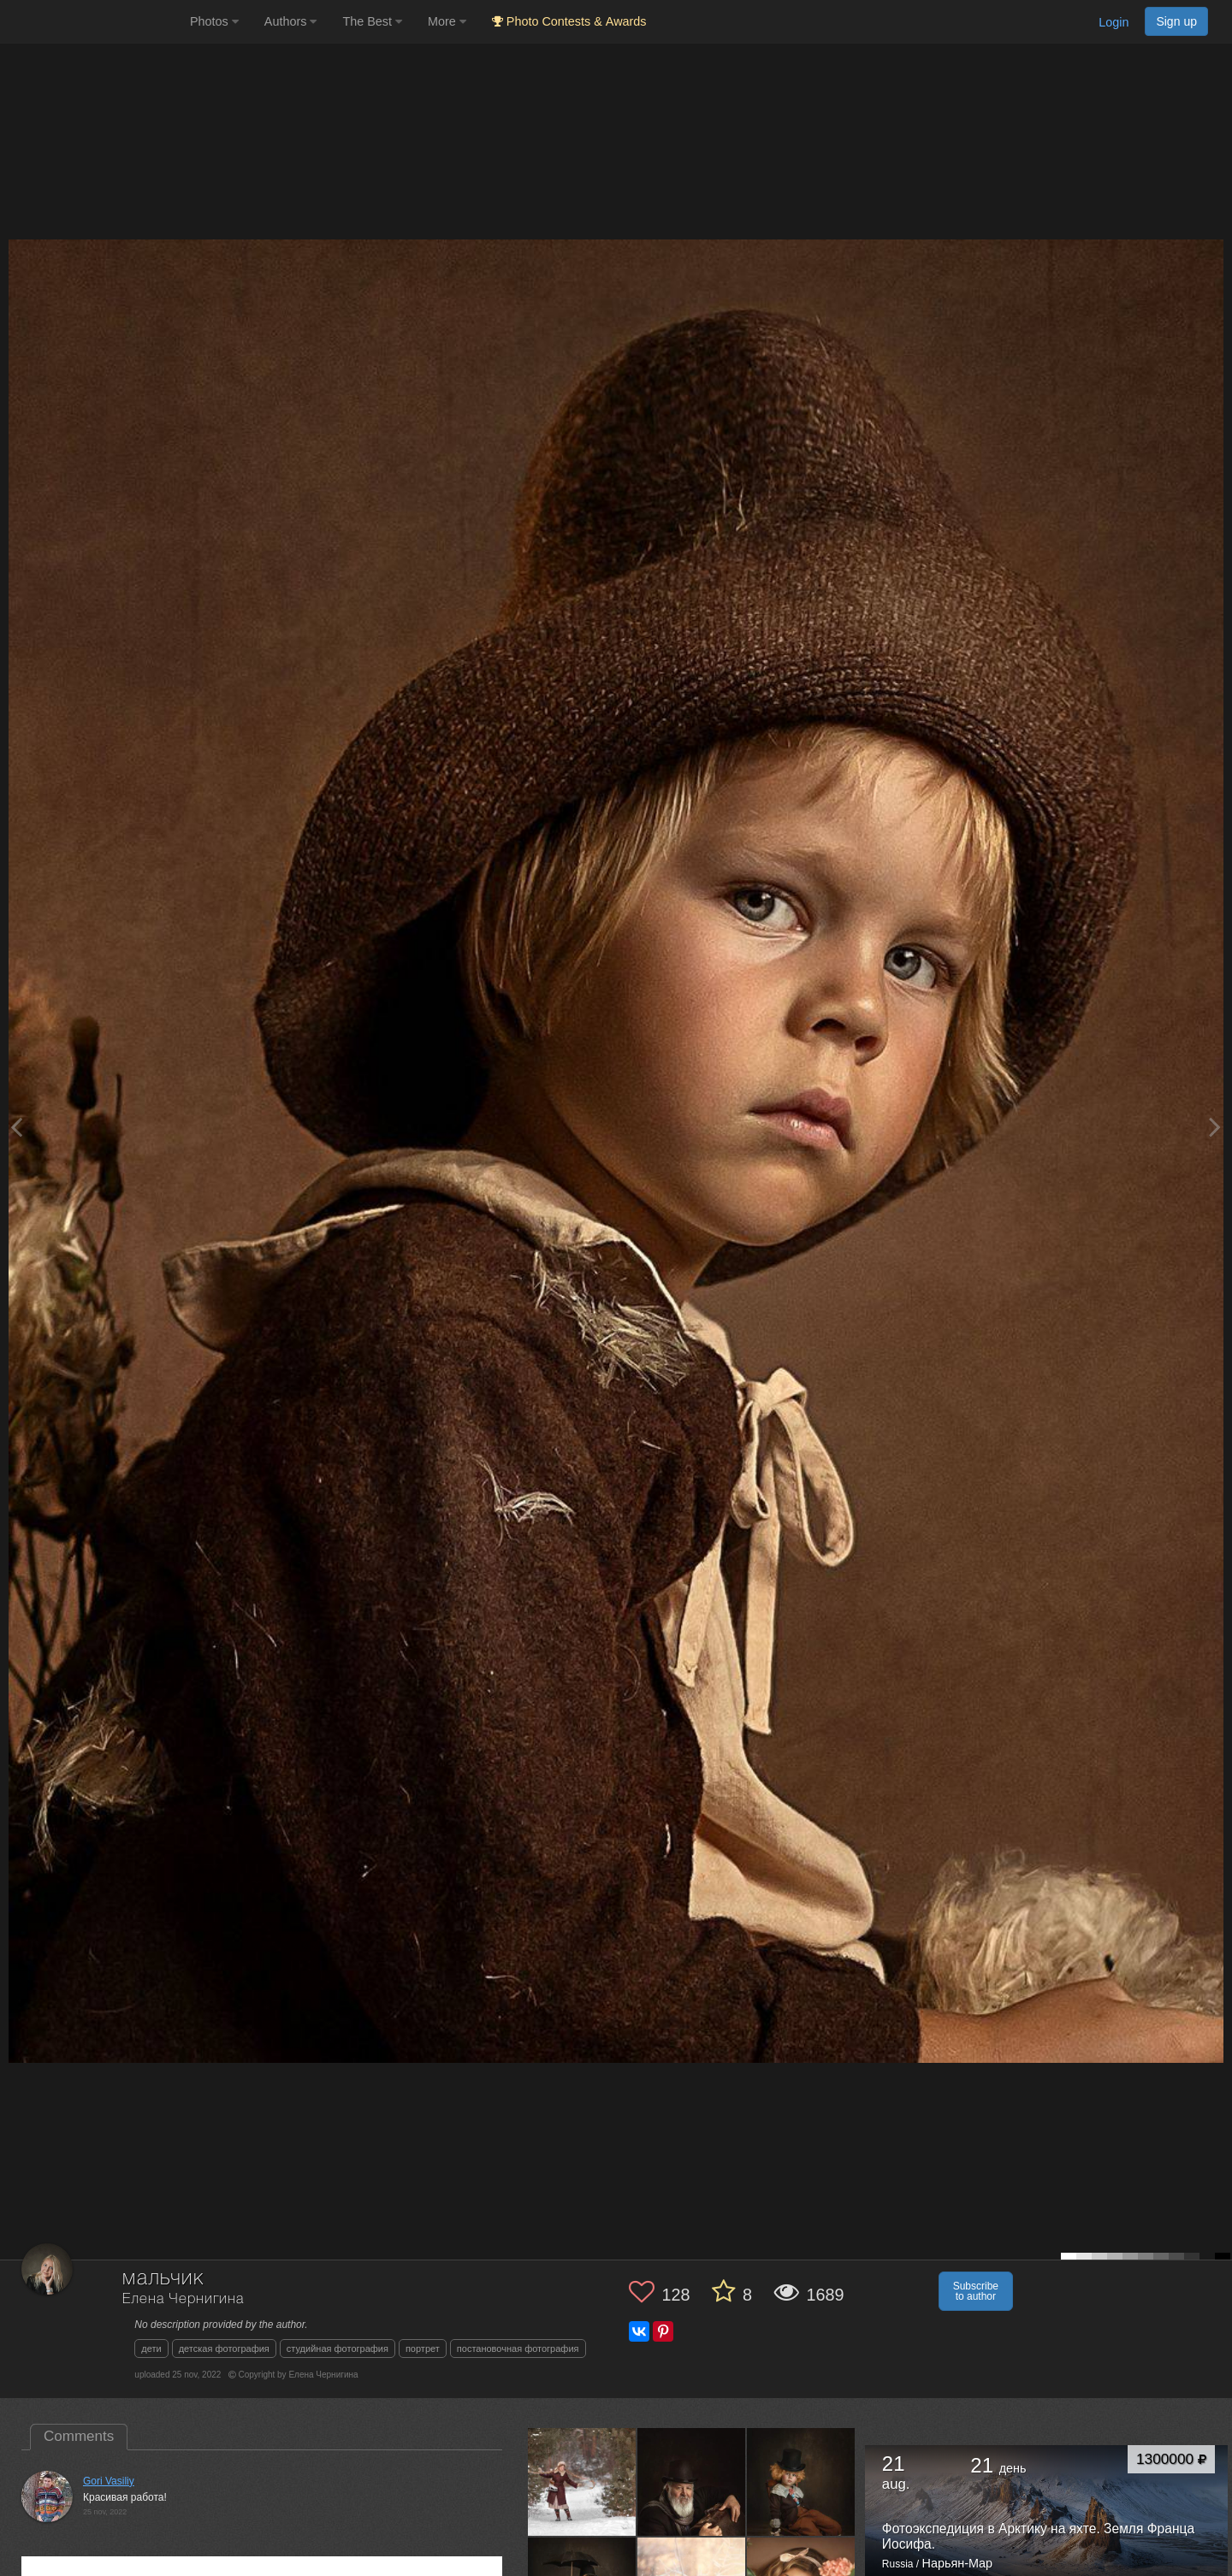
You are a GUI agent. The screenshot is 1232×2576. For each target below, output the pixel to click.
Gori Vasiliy (108, 2481)
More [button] (447, 21)
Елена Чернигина (183, 2299)
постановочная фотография (518, 2348)
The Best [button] (372, 21)
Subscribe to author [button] (975, 2291)
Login (1113, 22)
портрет (423, 2348)
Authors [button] (290, 21)
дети (151, 2348)
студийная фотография (337, 2348)
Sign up (1176, 21)
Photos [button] (214, 21)
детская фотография (224, 2348)
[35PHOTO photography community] (92, 22)
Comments (79, 2436)
